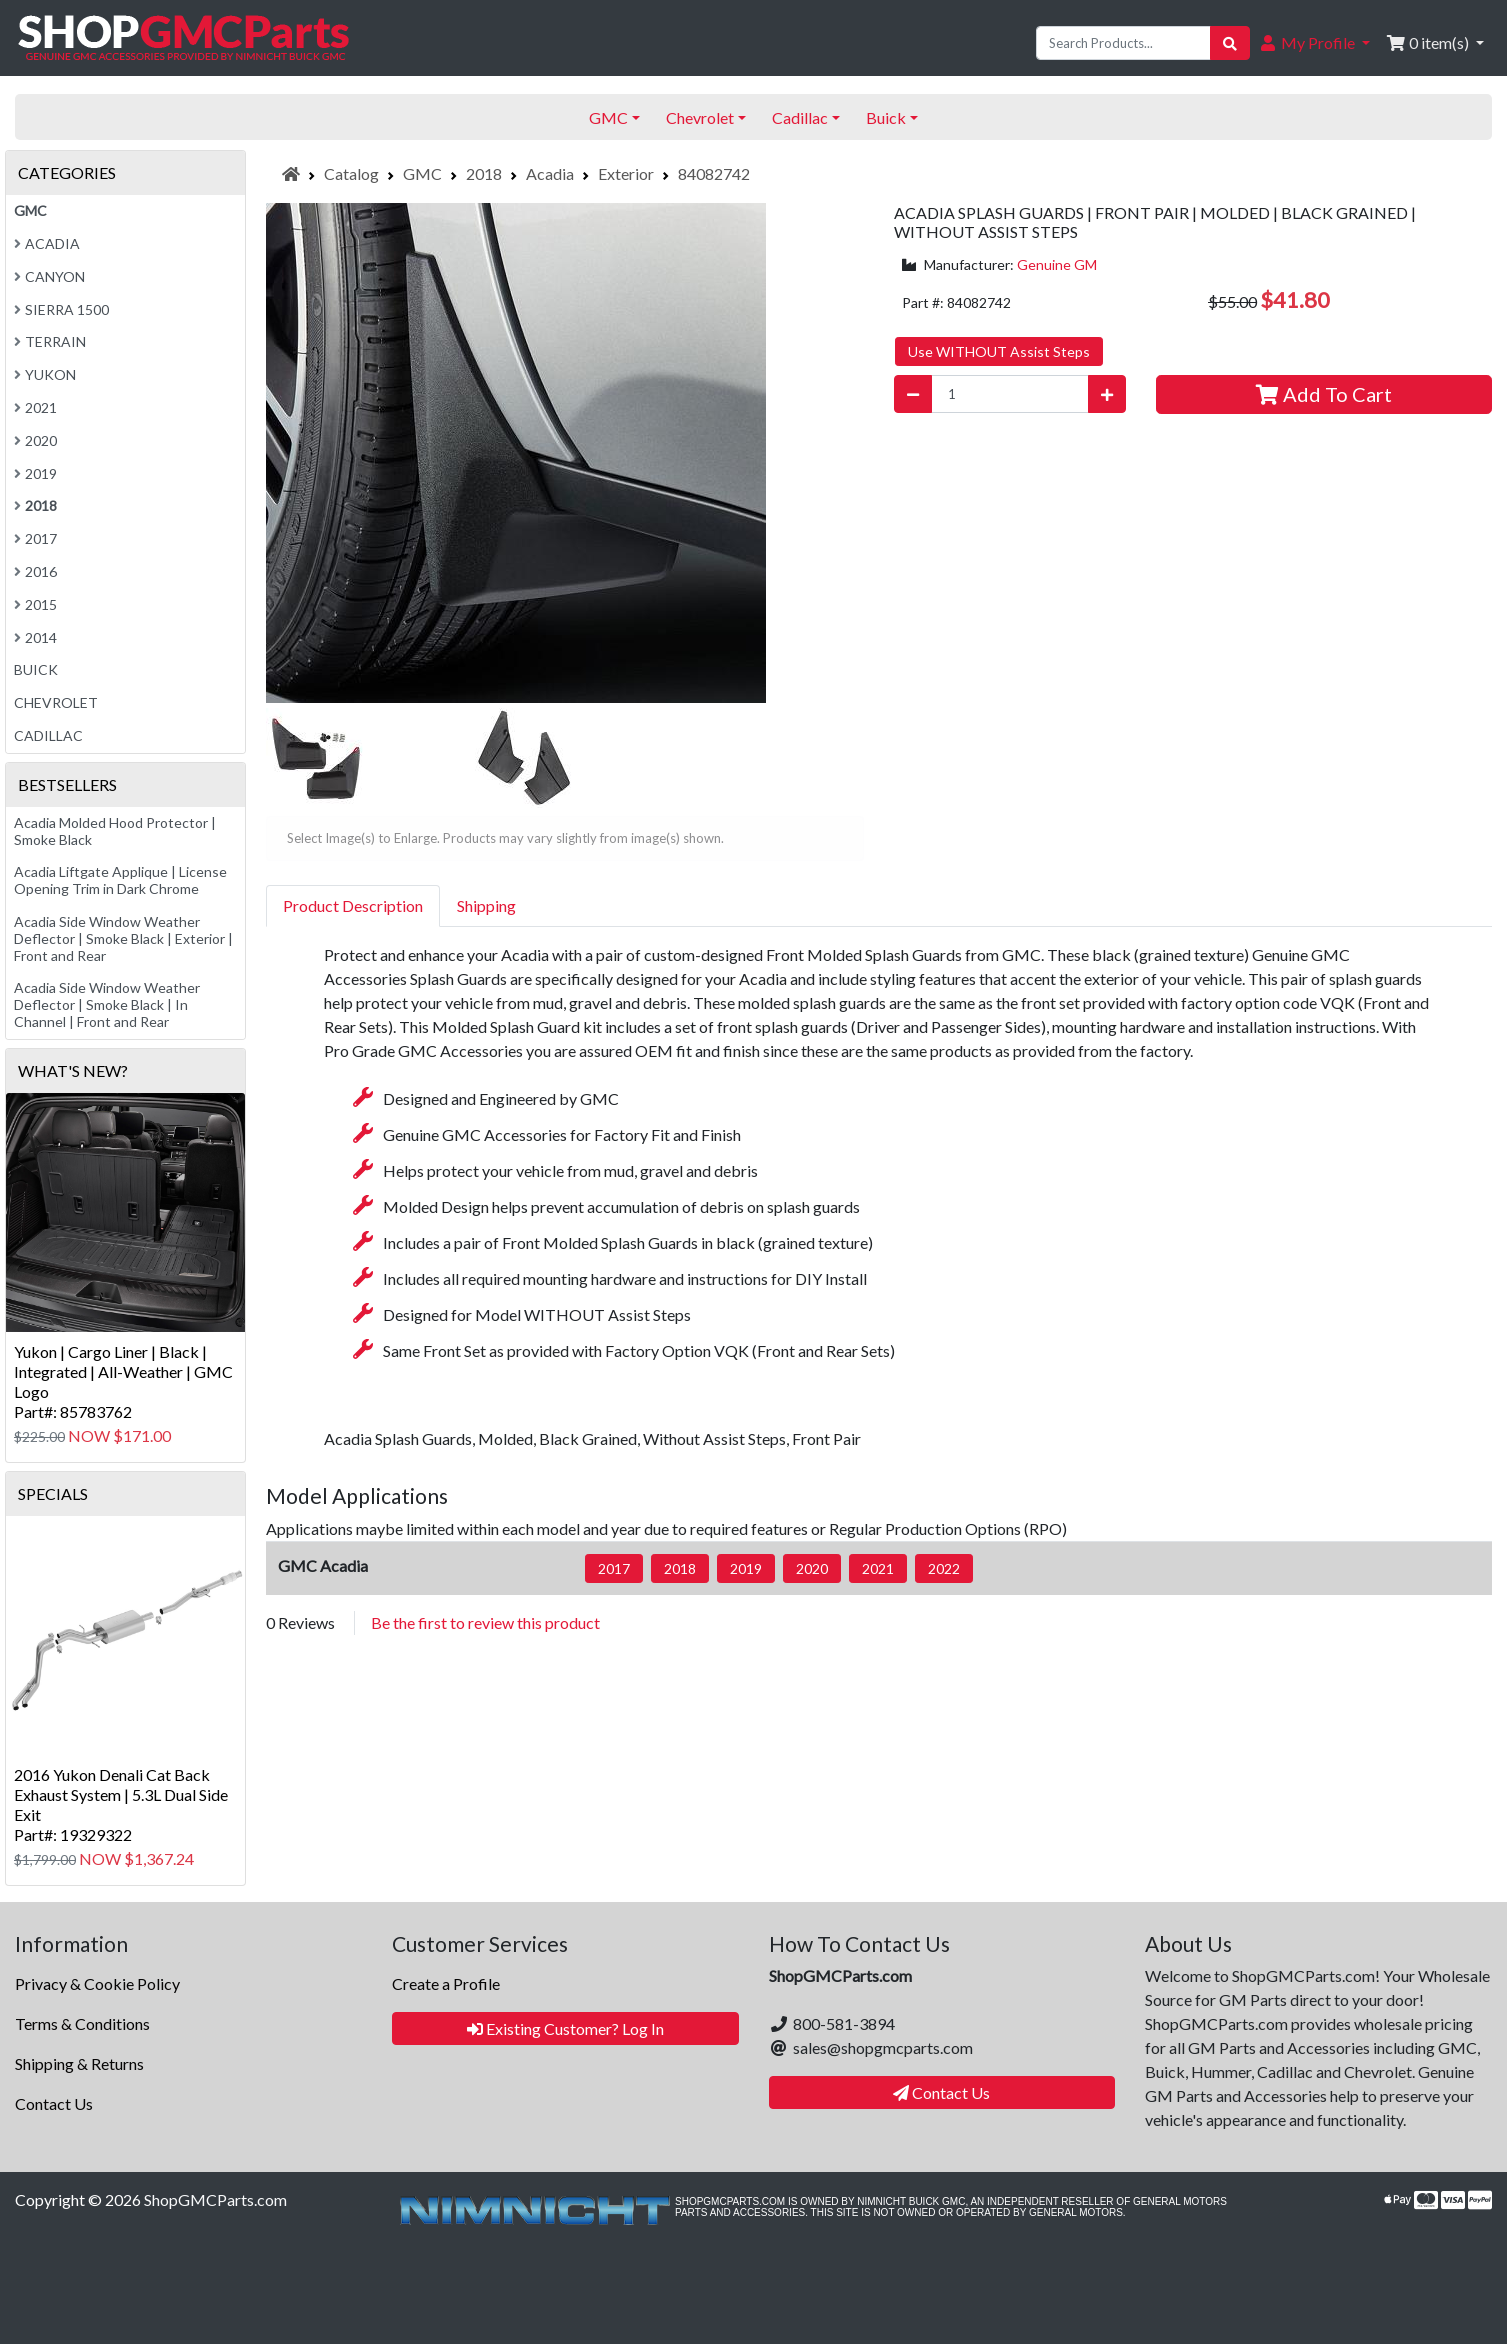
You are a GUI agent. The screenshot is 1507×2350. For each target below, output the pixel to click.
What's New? (73, 1070)
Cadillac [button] (800, 117)
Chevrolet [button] (700, 117)
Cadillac (48, 735)
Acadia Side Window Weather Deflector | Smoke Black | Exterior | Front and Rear (123, 938)
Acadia (550, 173)
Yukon (45, 374)
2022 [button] (944, 1568)
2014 (35, 637)
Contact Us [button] (941, 2092)
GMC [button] (608, 117)
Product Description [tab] (353, 905)
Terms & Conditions (82, 2023)
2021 (35, 407)
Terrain (50, 341)
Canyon (49, 276)
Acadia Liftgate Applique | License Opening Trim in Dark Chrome (120, 880)
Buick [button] (886, 117)
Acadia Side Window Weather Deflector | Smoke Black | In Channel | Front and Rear (107, 1004)
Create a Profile (446, 1983)
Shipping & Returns (79, 2063)
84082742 (714, 173)
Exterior (626, 173)
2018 (484, 173)
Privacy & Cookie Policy (97, 1983)
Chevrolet (56, 702)
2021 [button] (878, 1568)
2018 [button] (680, 1568)
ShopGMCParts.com (215, 2199)
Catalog (351, 173)
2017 (35, 538)
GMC (422, 173)
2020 (35, 440)
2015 (35, 604)
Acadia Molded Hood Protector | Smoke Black (115, 831)
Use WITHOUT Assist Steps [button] (999, 351)
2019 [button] (746, 1568)
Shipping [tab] (486, 905)
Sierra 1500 (61, 309)
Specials (53, 1493)
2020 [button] (812, 1568)
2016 (35, 571)
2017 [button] (614, 1568)
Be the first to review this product (485, 1622)
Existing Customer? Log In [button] (565, 2028)
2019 (35, 473)
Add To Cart (1324, 394)
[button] (1314, 43)
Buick (36, 669)
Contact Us (54, 2103)
